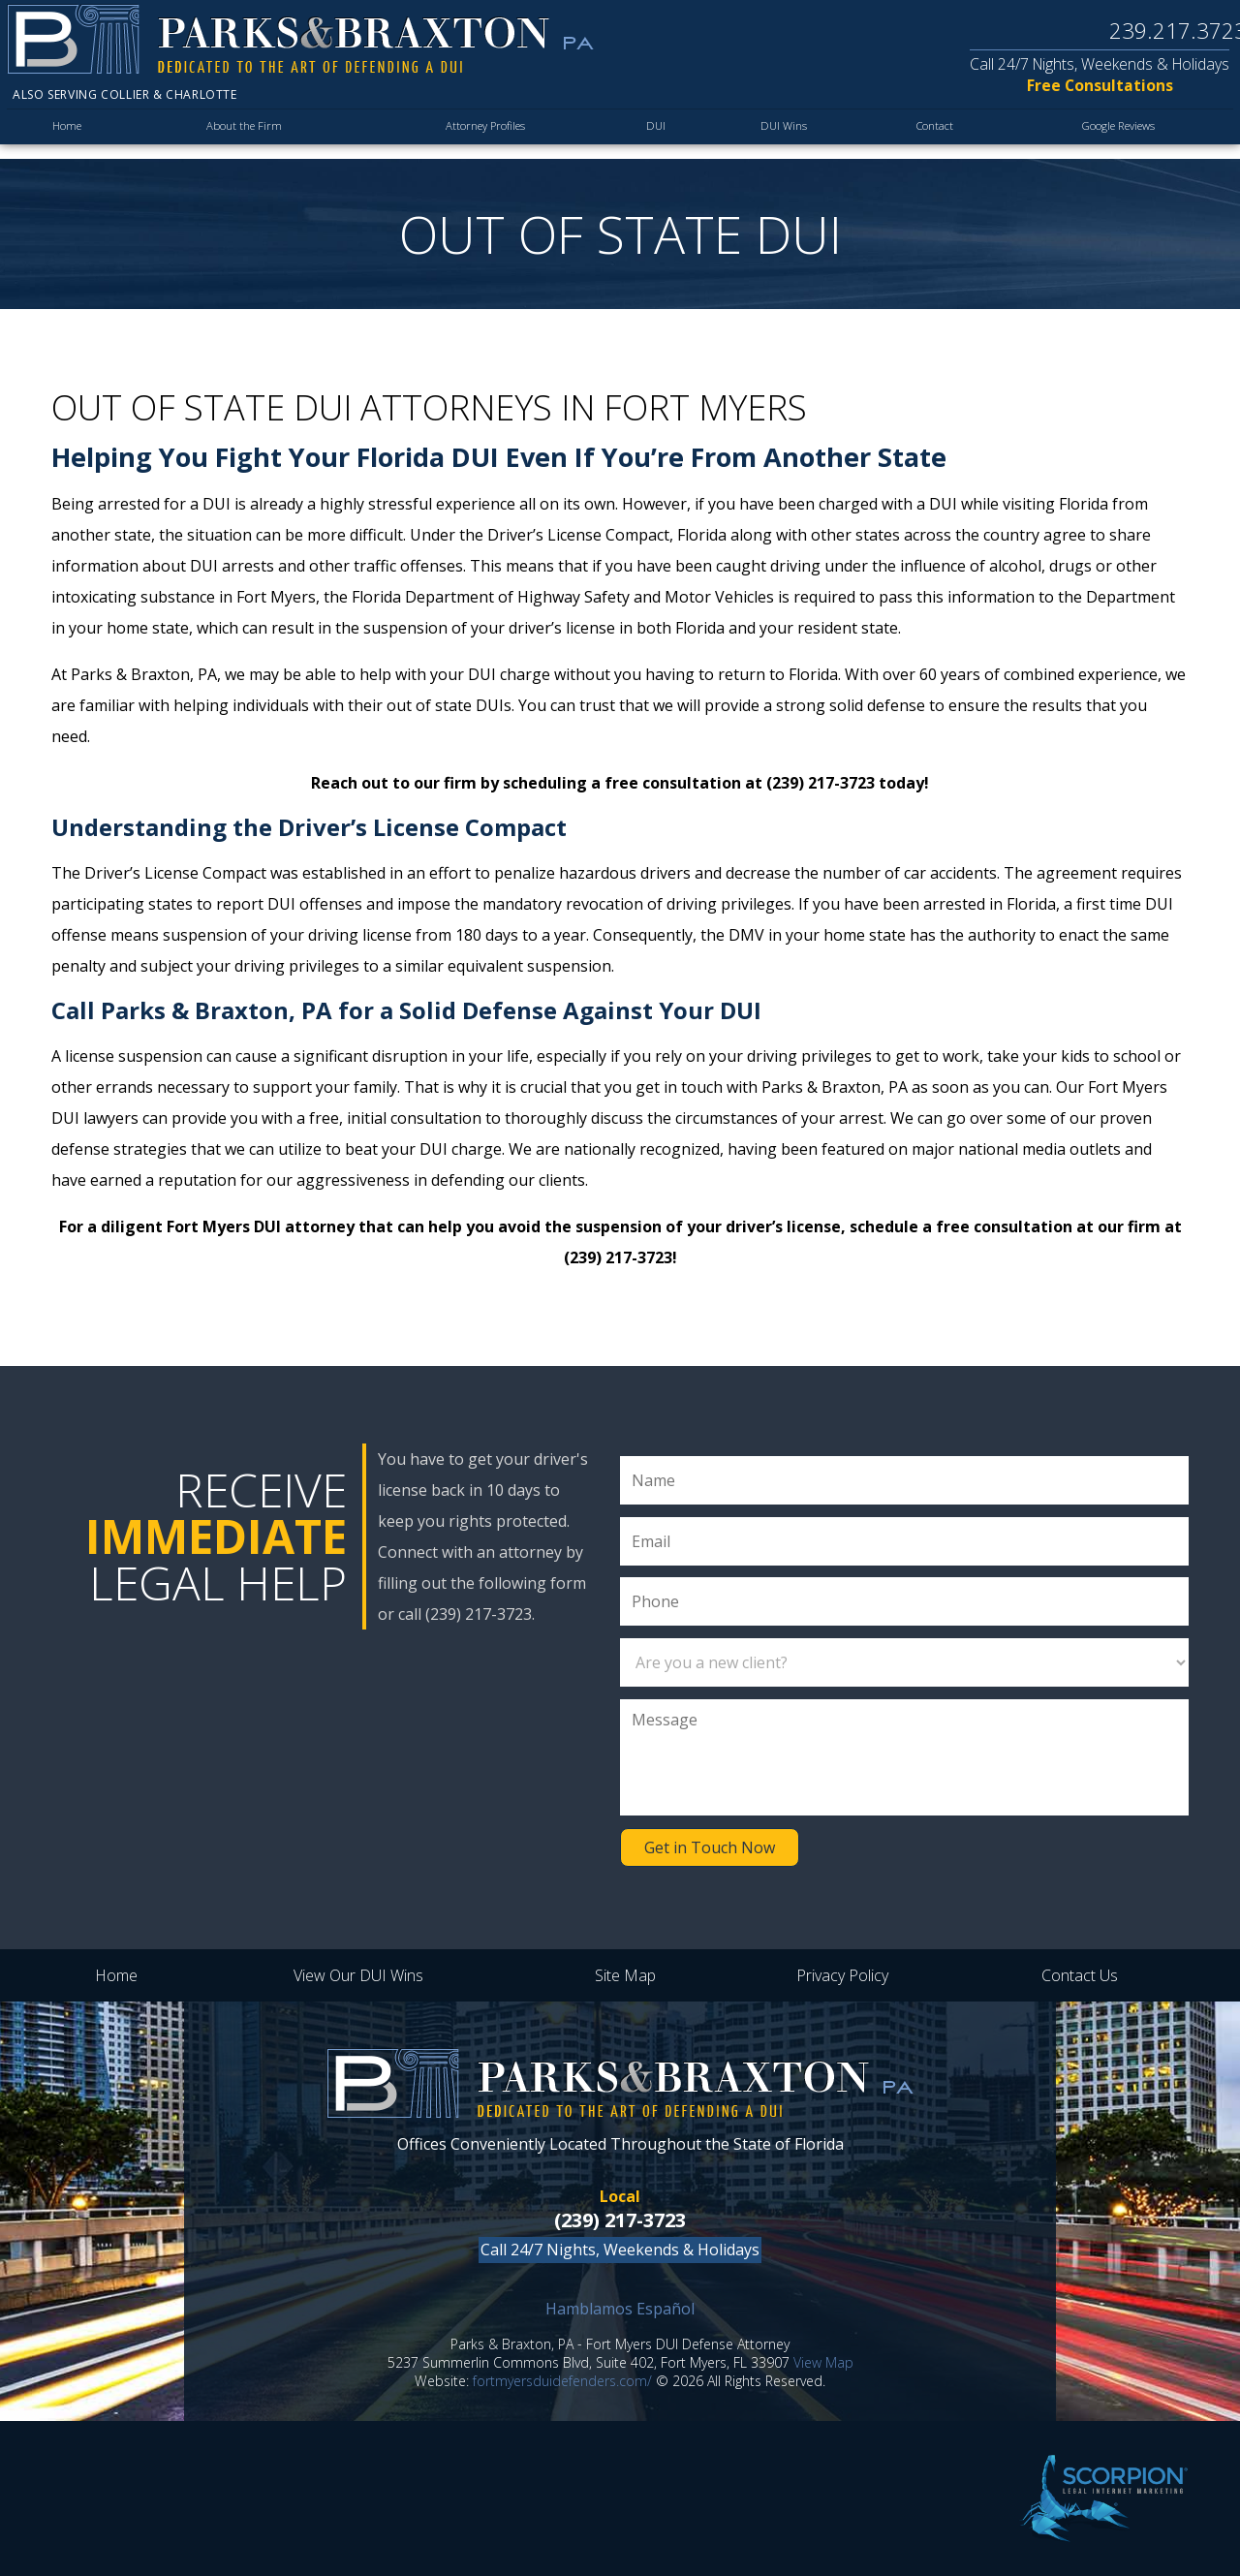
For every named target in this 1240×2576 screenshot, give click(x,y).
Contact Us (1079, 1975)
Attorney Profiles (482, 135)
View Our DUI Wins (358, 1975)
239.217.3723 (1166, 31)
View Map (823, 2362)
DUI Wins (772, 135)
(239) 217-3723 (620, 2220)
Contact (920, 135)
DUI (651, 135)
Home (68, 135)
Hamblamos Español (620, 2308)
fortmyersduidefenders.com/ (562, 2381)
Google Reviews (1111, 135)
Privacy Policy (842, 1975)
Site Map (625, 1975)
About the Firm (242, 135)
